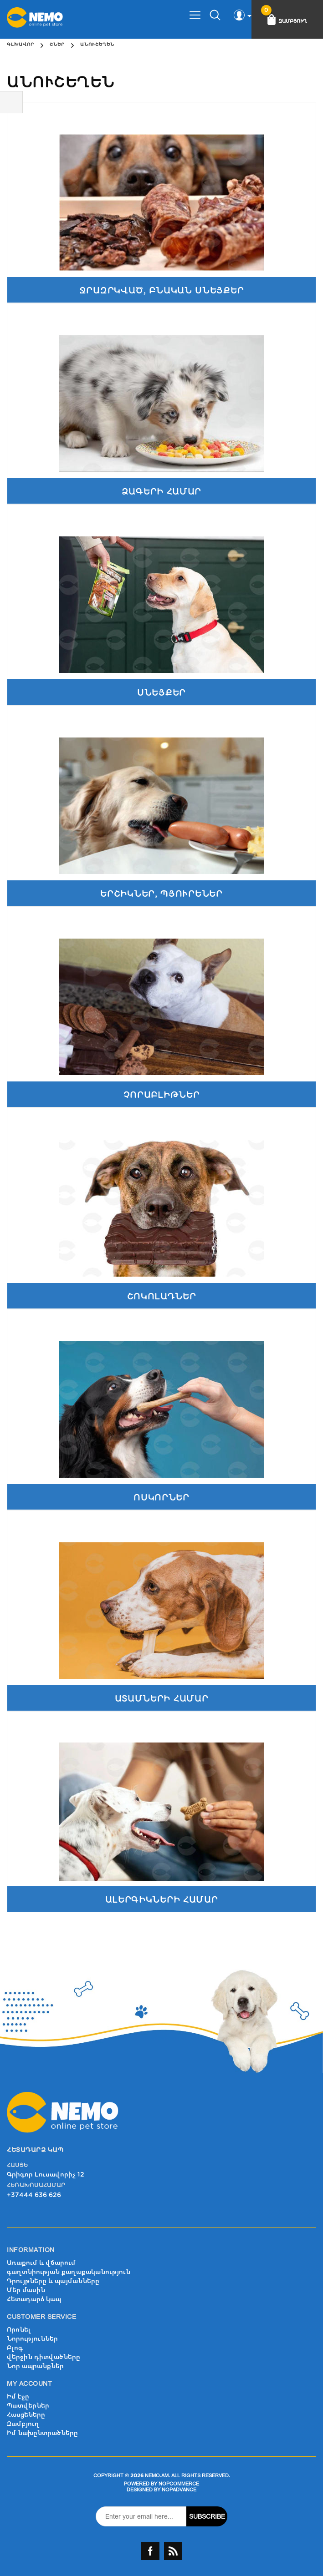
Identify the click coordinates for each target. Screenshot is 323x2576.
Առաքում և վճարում (41, 2262)
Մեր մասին (26, 2290)
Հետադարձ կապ (34, 2299)
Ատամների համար (162, 1698)
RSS (173, 2551)
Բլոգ (15, 2347)
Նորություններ (32, 2338)
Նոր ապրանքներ (35, 2366)
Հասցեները (26, 2414)
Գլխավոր (20, 44)
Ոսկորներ (161, 1497)
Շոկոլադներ (161, 1296)
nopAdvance (179, 2489)
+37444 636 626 (34, 2195)
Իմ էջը (18, 2396)
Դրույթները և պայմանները (53, 2281)
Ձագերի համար (161, 491)
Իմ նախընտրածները (42, 2433)
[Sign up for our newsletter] (141, 2516)
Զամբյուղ (23, 2423)
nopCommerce (179, 2483)
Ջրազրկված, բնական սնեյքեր (161, 290)
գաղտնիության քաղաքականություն (68, 2271)
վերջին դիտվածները (43, 2357)
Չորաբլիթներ (161, 1095)
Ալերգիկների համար (161, 1899)
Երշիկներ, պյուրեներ (161, 894)
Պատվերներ (28, 2405)
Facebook (150, 2551)
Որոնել (19, 2329)
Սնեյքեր (161, 692)
